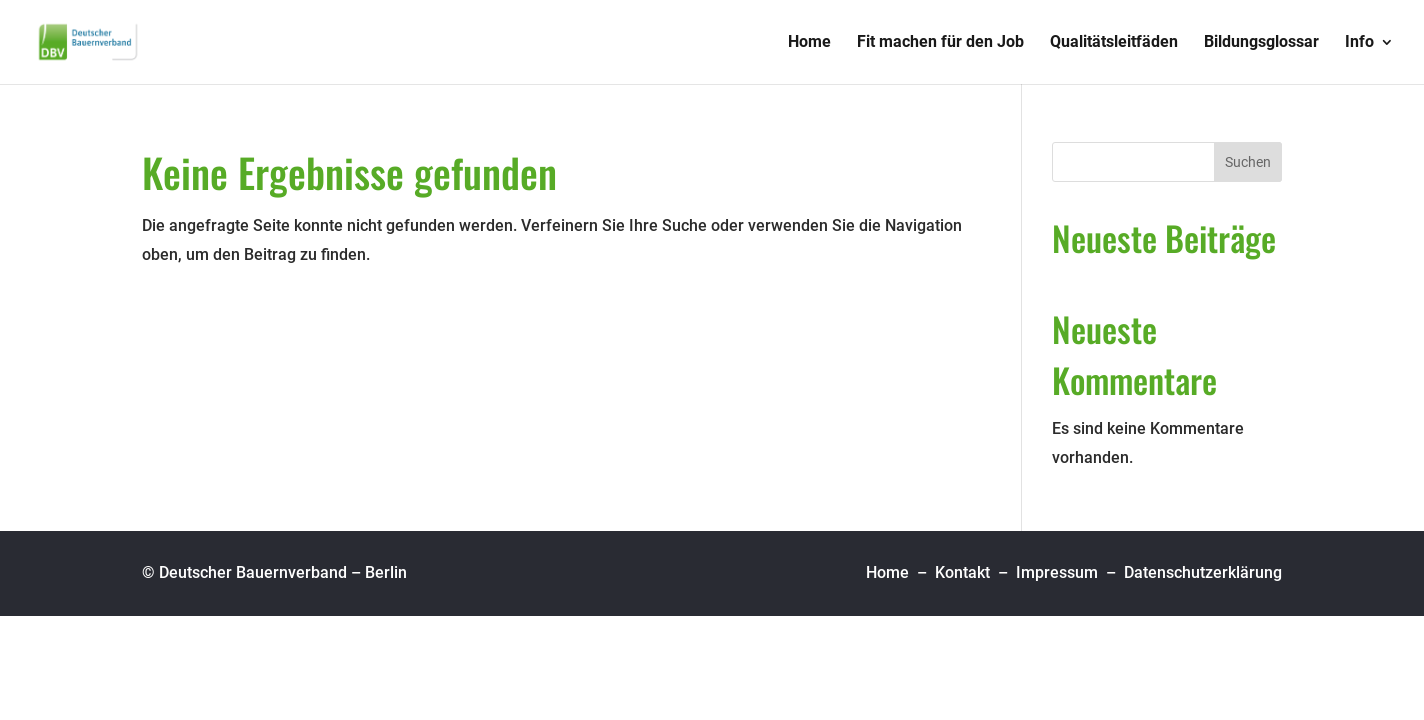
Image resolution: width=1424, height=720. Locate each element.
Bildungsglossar (1261, 43)
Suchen (1248, 162)
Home (809, 43)
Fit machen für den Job (940, 43)
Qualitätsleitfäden (1114, 43)
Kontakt (962, 572)
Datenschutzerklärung (1203, 572)
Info (1359, 43)
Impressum (1057, 572)
